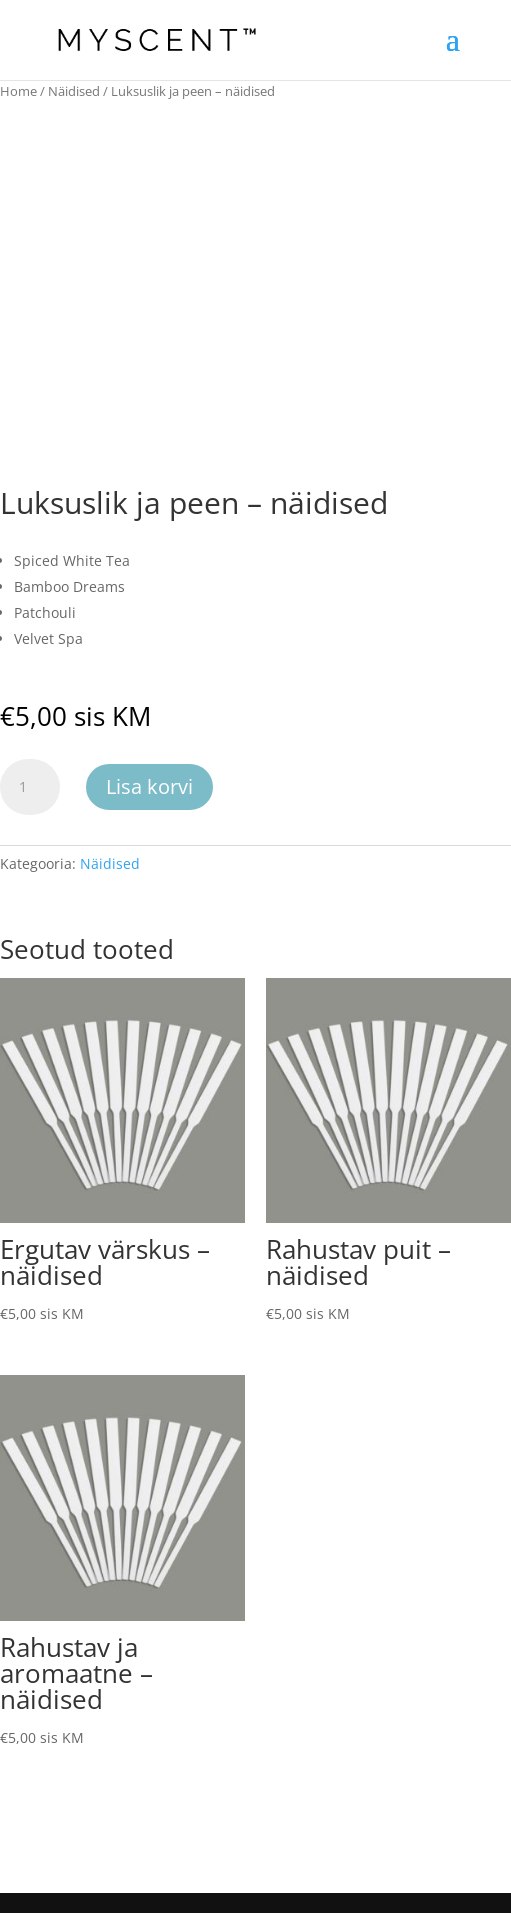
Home (18, 91)
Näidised (74, 91)
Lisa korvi (149, 786)
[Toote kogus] (30, 787)
